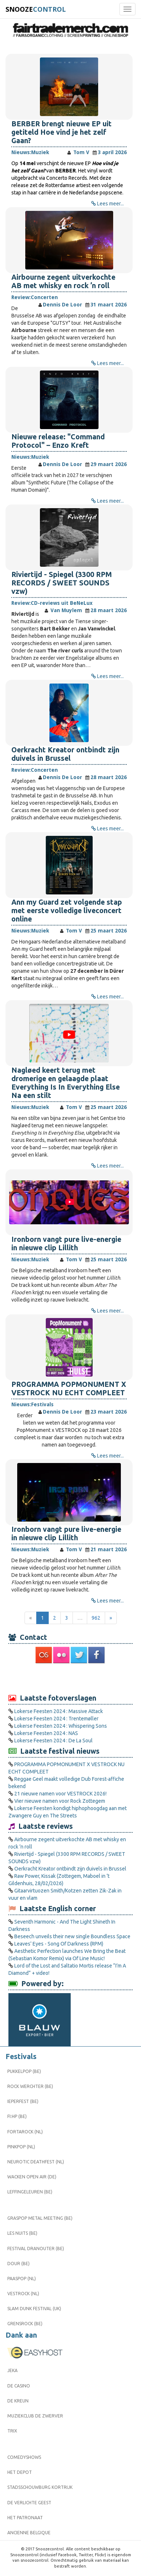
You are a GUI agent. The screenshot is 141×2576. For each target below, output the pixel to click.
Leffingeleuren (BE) (29, 2191)
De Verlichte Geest (29, 2502)
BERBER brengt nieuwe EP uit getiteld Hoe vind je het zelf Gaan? (61, 132)
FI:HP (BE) (17, 2116)
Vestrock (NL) (23, 2293)
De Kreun (18, 2400)
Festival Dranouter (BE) (35, 2248)
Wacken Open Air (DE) (31, 2176)
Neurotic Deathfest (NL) (35, 2161)
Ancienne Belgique (29, 2532)
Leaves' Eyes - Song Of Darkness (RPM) (58, 1944)
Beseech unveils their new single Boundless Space (72, 1936)
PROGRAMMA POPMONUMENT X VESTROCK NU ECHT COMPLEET (68, 1388)
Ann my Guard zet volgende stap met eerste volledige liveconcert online (66, 910)
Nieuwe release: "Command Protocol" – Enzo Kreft (58, 441)
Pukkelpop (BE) (24, 2071)
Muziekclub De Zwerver (35, 2415)
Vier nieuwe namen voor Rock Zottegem (59, 1801)
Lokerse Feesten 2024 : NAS (46, 1733)
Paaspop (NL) (21, 2278)
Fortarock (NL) (25, 2131)
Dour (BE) (18, 2263)
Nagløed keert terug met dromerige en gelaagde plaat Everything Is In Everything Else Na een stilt (65, 1082)
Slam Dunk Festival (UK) (34, 2308)
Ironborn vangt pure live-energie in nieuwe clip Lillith (66, 1243)
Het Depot (19, 2472)
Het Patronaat (25, 2517)
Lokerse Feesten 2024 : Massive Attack (58, 1711)
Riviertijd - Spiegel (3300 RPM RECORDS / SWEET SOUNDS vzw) (61, 582)
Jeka (12, 2370)
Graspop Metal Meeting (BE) (40, 2218)
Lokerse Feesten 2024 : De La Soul (53, 1740)
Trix (12, 2430)
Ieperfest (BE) (22, 2101)
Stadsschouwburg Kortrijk (40, 2487)
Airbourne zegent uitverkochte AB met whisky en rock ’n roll (63, 281)
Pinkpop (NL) (21, 2146)
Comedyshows (24, 2457)
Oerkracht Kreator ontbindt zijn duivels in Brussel (65, 754)
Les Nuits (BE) (22, 2233)
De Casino (18, 2385)
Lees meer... (110, 203)
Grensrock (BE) (24, 2323)
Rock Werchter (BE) (30, 2086)
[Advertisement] (71, 1678)
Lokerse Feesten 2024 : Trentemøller (56, 1718)
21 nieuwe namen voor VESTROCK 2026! (60, 1794)
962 (96, 1618)
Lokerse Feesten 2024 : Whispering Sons (60, 1726)
